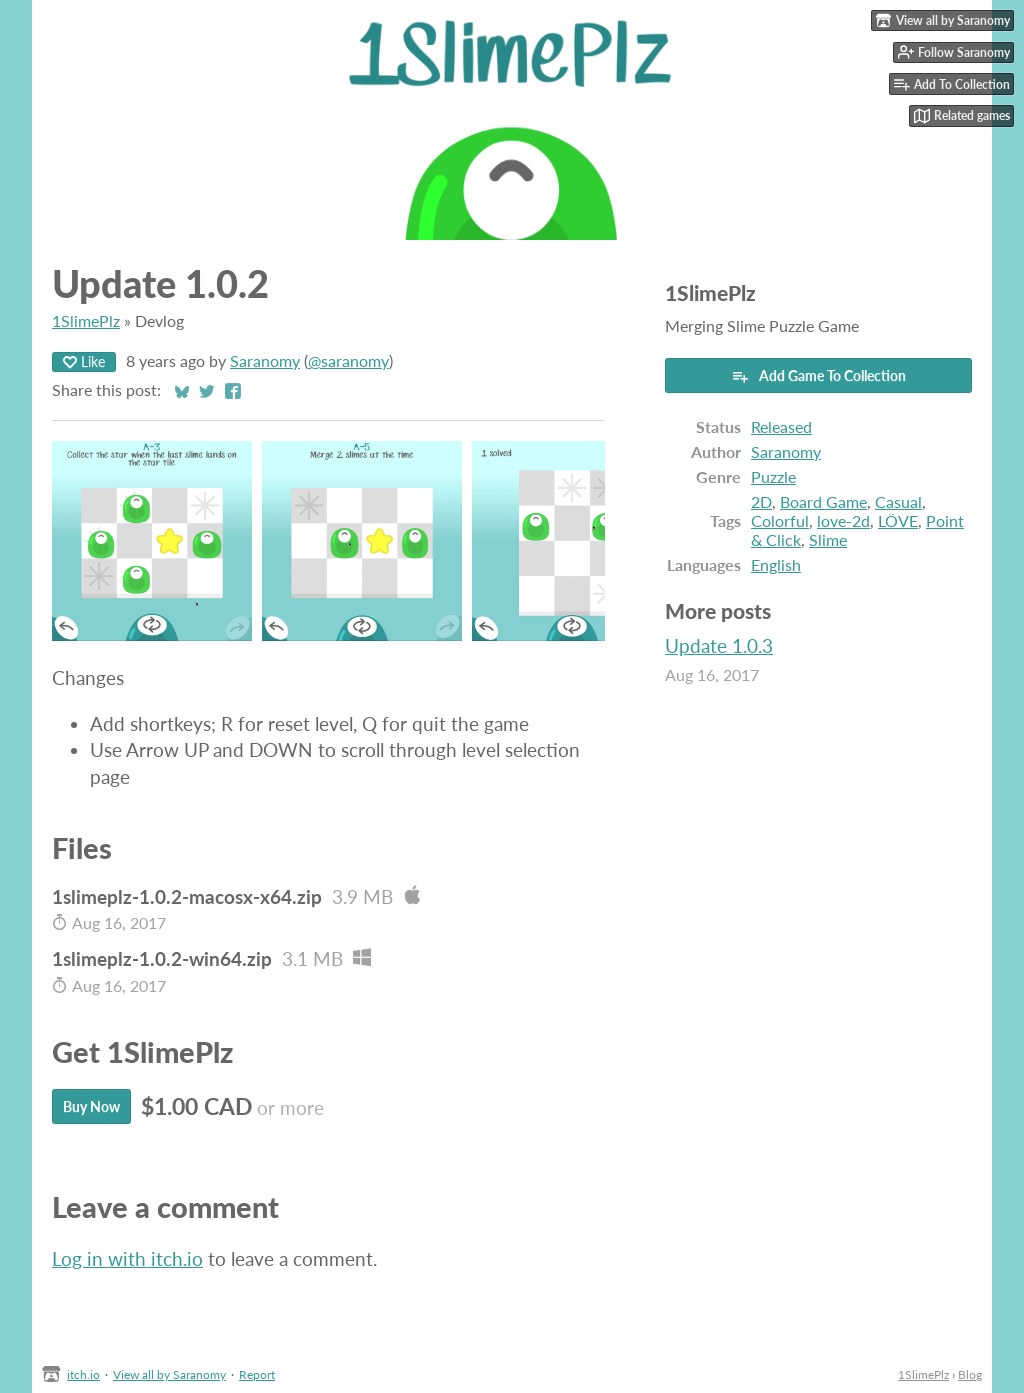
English (776, 564)
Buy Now (91, 1106)
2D (761, 501)
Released (781, 426)
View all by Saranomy (169, 1374)
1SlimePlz (86, 320)
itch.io (83, 1374)
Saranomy (265, 360)
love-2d (843, 520)
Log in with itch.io (127, 1258)
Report (257, 1374)
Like (84, 361)
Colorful (780, 520)
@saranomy (348, 360)
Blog (970, 1374)
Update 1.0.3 (719, 645)
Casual (898, 501)
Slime (828, 539)
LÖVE (898, 520)
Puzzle (773, 476)
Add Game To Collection (818, 376)
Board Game (823, 501)
